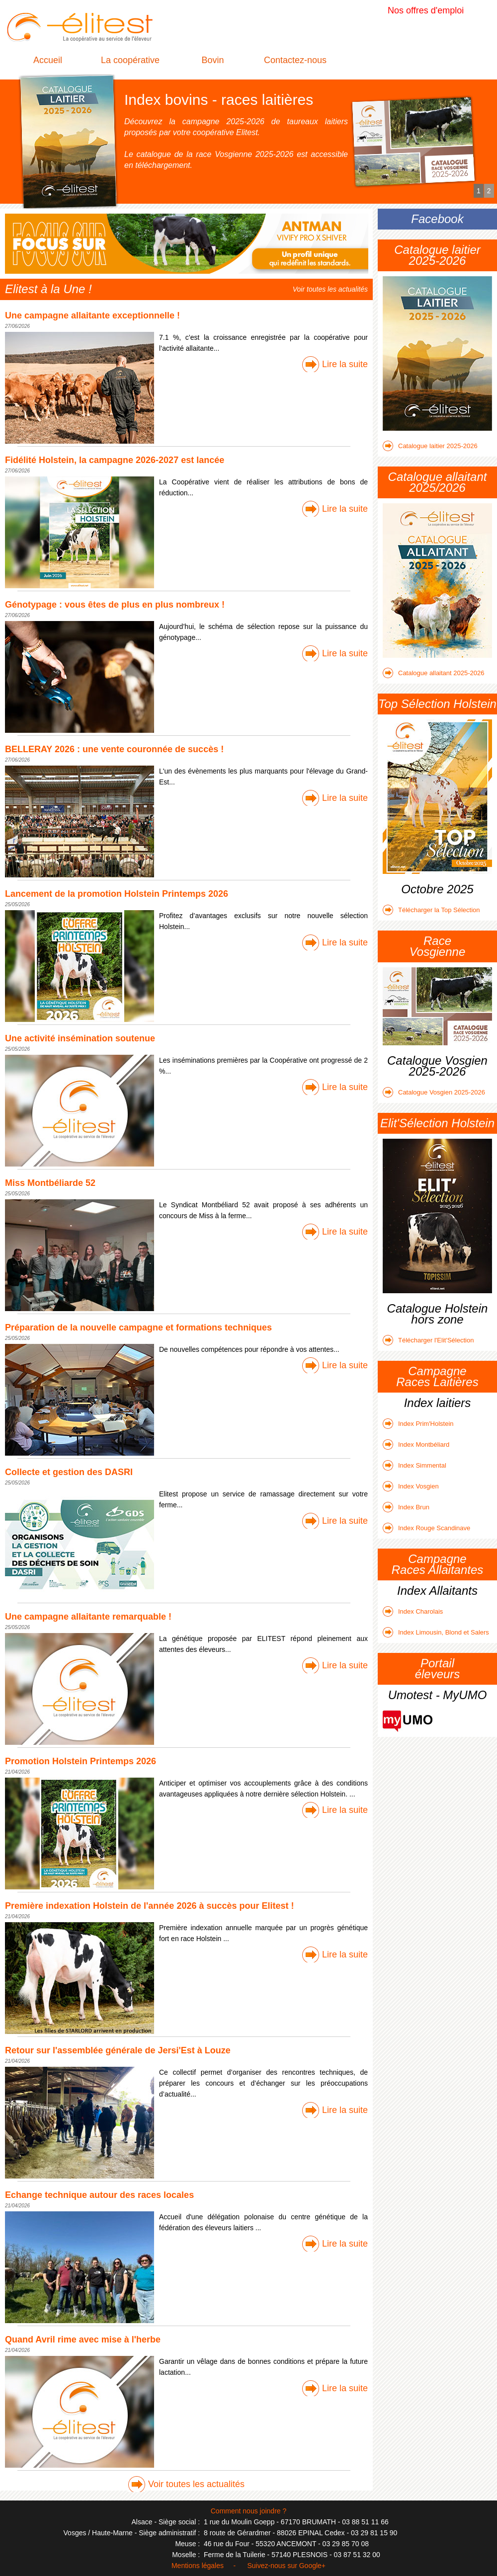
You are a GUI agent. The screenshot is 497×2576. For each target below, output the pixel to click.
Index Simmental (414, 1465)
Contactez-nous (295, 60)
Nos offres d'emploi (426, 10)
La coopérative (130, 60)
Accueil (47, 60)
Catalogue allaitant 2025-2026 (433, 673)
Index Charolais (413, 1611)
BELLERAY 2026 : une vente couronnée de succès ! (114, 749)
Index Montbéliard (416, 1444)
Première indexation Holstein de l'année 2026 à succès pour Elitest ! (149, 1906)
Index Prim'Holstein (418, 1423)
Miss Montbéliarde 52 (50, 1183)
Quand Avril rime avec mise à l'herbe (83, 2339)
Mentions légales (197, 2566)
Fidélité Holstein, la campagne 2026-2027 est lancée (114, 460)
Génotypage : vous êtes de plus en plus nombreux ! (115, 605)
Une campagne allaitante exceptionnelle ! (92, 315)
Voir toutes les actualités (330, 289)
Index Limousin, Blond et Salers (436, 1632)
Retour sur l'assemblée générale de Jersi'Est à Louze (118, 2050)
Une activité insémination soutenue (80, 1038)
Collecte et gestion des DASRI (69, 1472)
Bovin (212, 60)
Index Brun (406, 1507)
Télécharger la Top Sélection (431, 910)
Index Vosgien (411, 1486)
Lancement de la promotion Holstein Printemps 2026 (116, 894)
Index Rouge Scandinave (426, 1528)
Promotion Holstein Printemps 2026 (80, 1761)
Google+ (312, 2566)
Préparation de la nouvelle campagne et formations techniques (138, 1327)
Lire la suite (345, 364)
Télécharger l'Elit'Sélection (428, 1340)
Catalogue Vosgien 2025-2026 (434, 1092)
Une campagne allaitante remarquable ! (88, 1617)
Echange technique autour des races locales (99, 2195)
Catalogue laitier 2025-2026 (430, 446)
